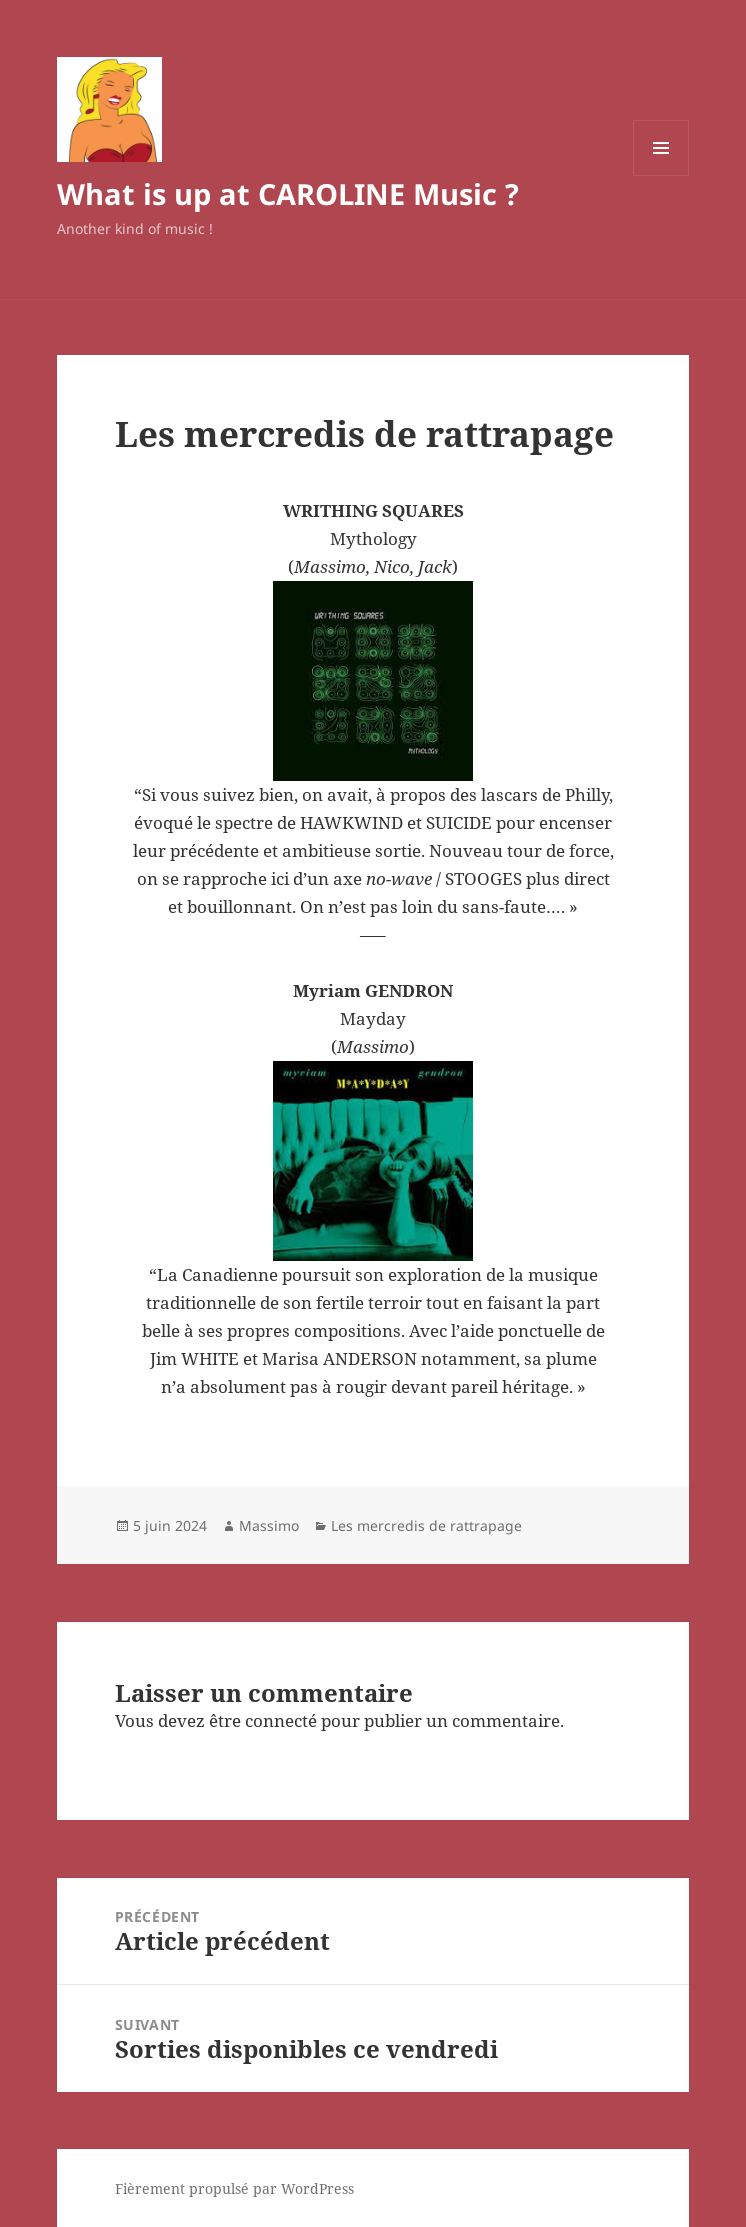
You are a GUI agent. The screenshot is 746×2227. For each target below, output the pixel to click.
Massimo (269, 1525)
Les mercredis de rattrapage (426, 1525)
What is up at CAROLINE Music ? (288, 193)
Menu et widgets (661, 175)
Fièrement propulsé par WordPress (234, 2188)
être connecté (263, 1720)
